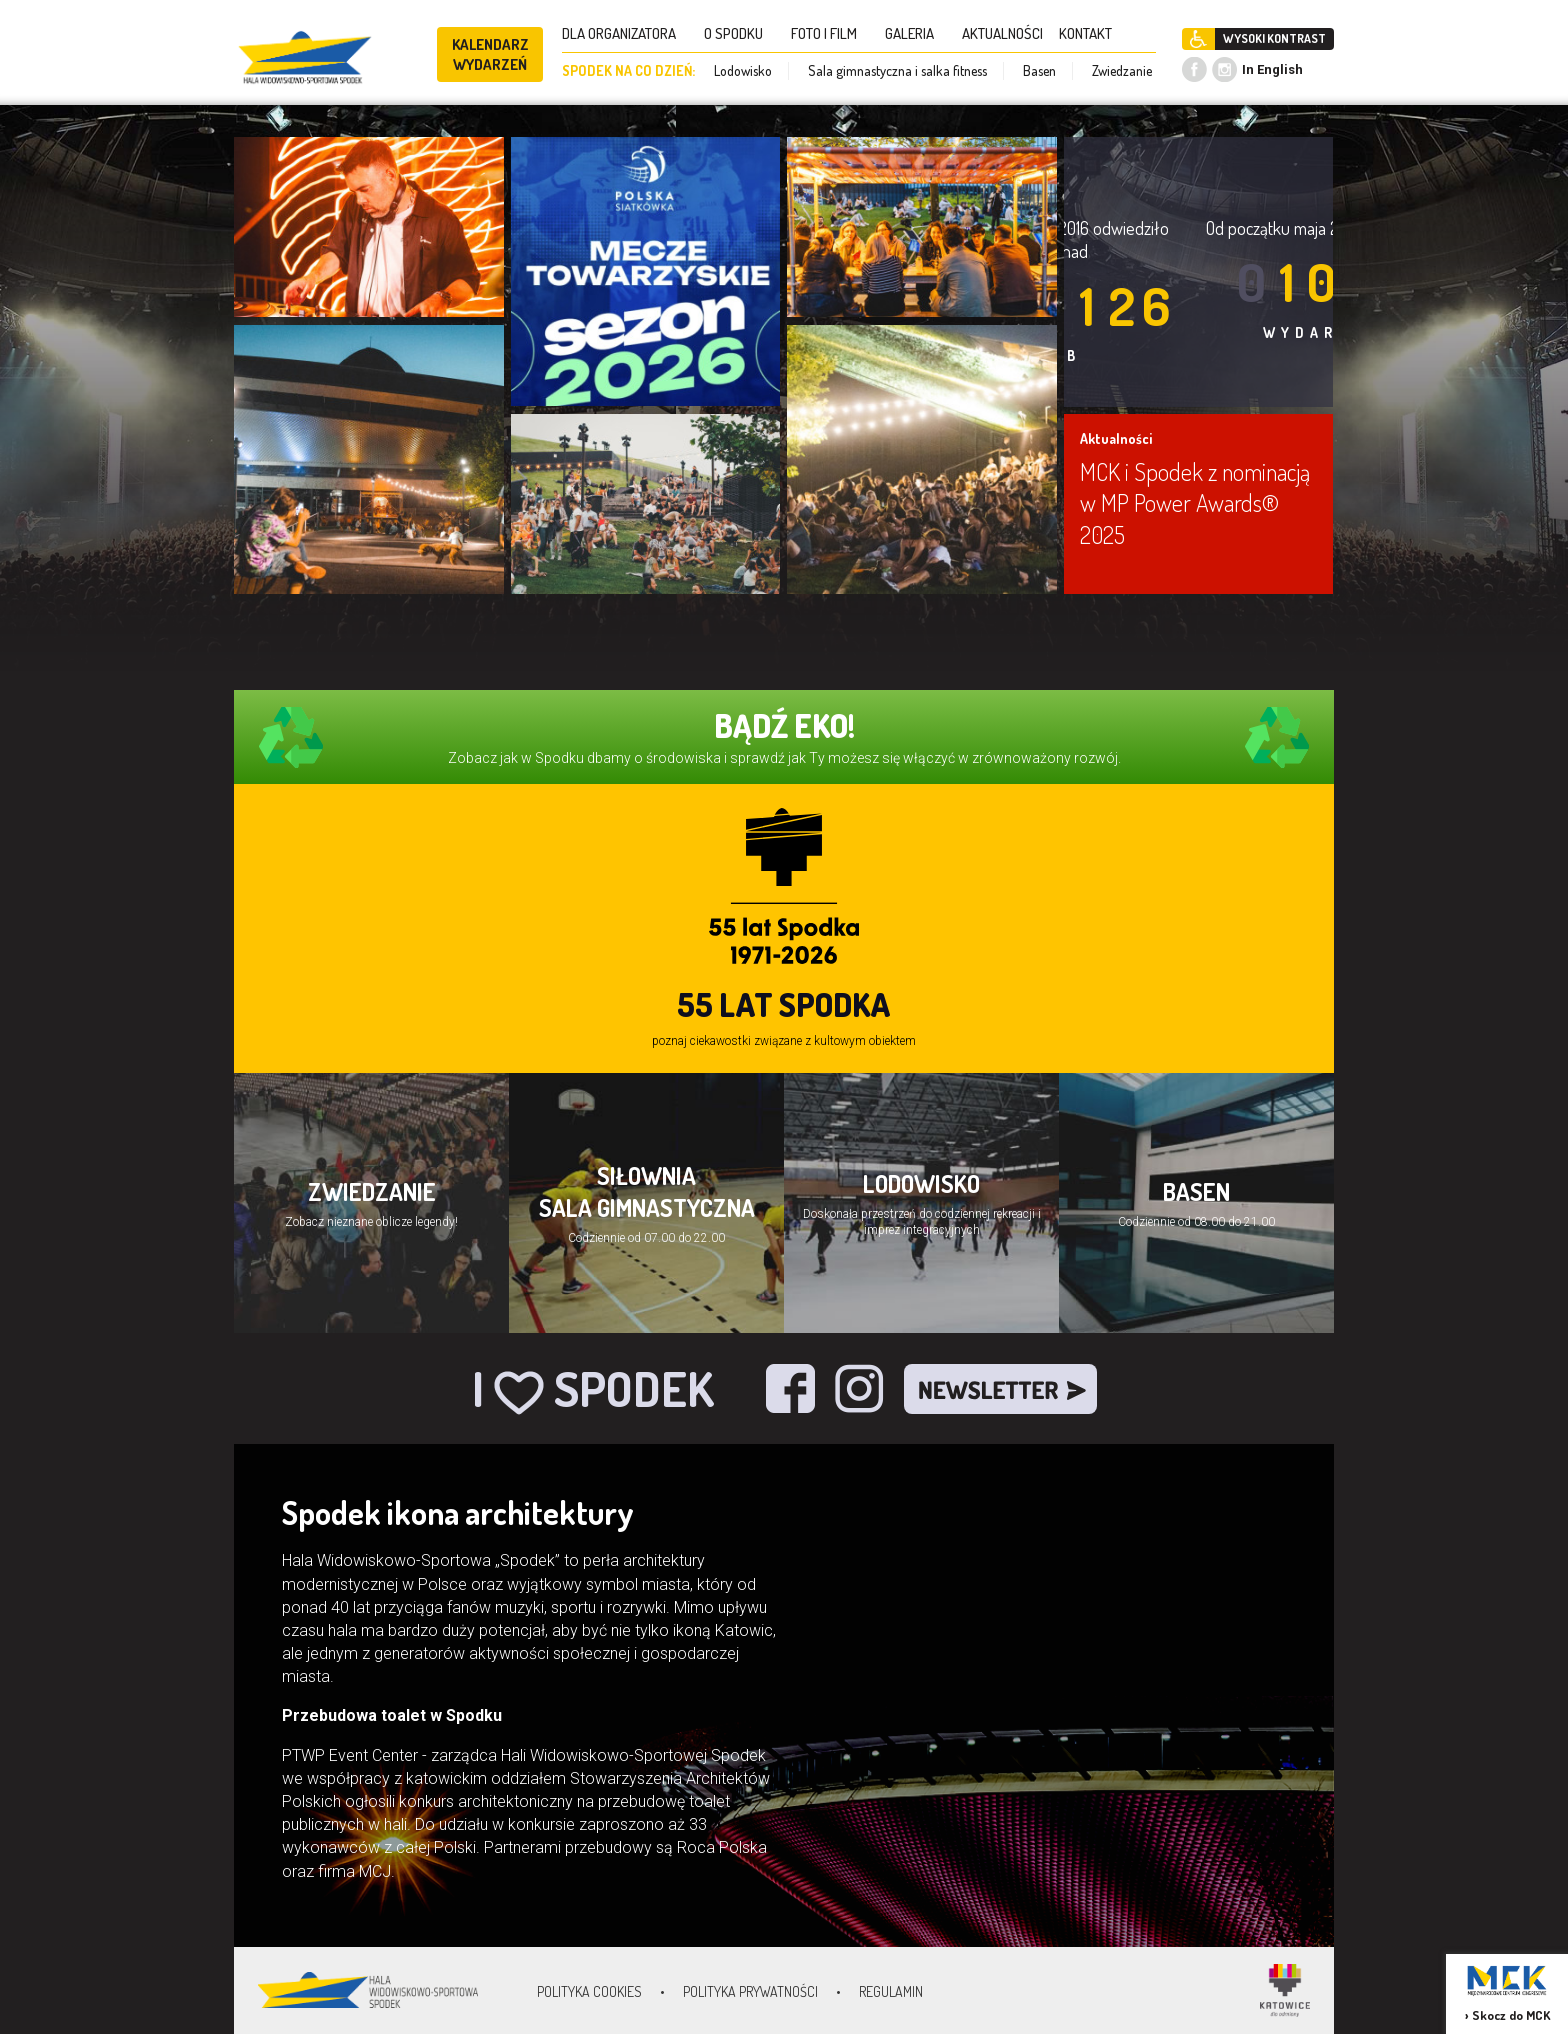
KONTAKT (1091, 33)
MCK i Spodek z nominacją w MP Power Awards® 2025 (1195, 502)
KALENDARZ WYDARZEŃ (490, 54)
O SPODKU (739, 33)
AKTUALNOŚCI (1002, 33)
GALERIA (915, 33)
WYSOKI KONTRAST (1274, 38)
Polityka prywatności (750, 1991)
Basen (1039, 70)
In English (1272, 69)
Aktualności (1116, 438)
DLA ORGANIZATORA (625, 33)
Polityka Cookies (589, 1991)
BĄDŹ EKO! (784, 725)
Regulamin (891, 1991)
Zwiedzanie (1122, 70)
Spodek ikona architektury (458, 1512)
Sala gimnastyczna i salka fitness (897, 70)
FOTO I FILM (830, 33)
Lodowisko (743, 70)
